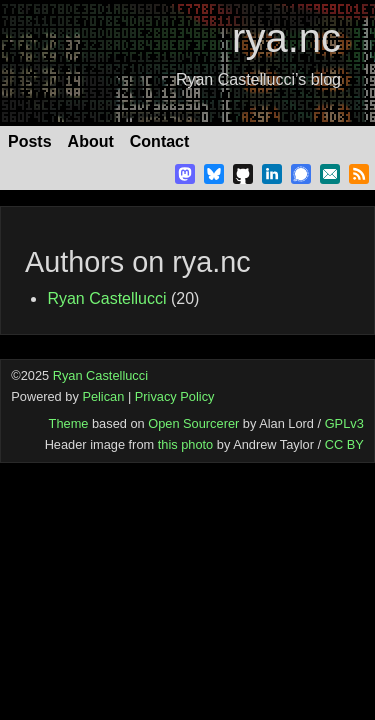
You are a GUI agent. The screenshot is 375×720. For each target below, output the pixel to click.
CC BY (344, 444)
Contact (160, 141)
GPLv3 (344, 423)
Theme (69, 423)
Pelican (103, 396)
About (91, 141)
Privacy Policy (175, 396)
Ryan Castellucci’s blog (258, 79)
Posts (30, 141)
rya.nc (286, 38)
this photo (186, 444)
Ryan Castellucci (106, 298)
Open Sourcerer (193, 423)
